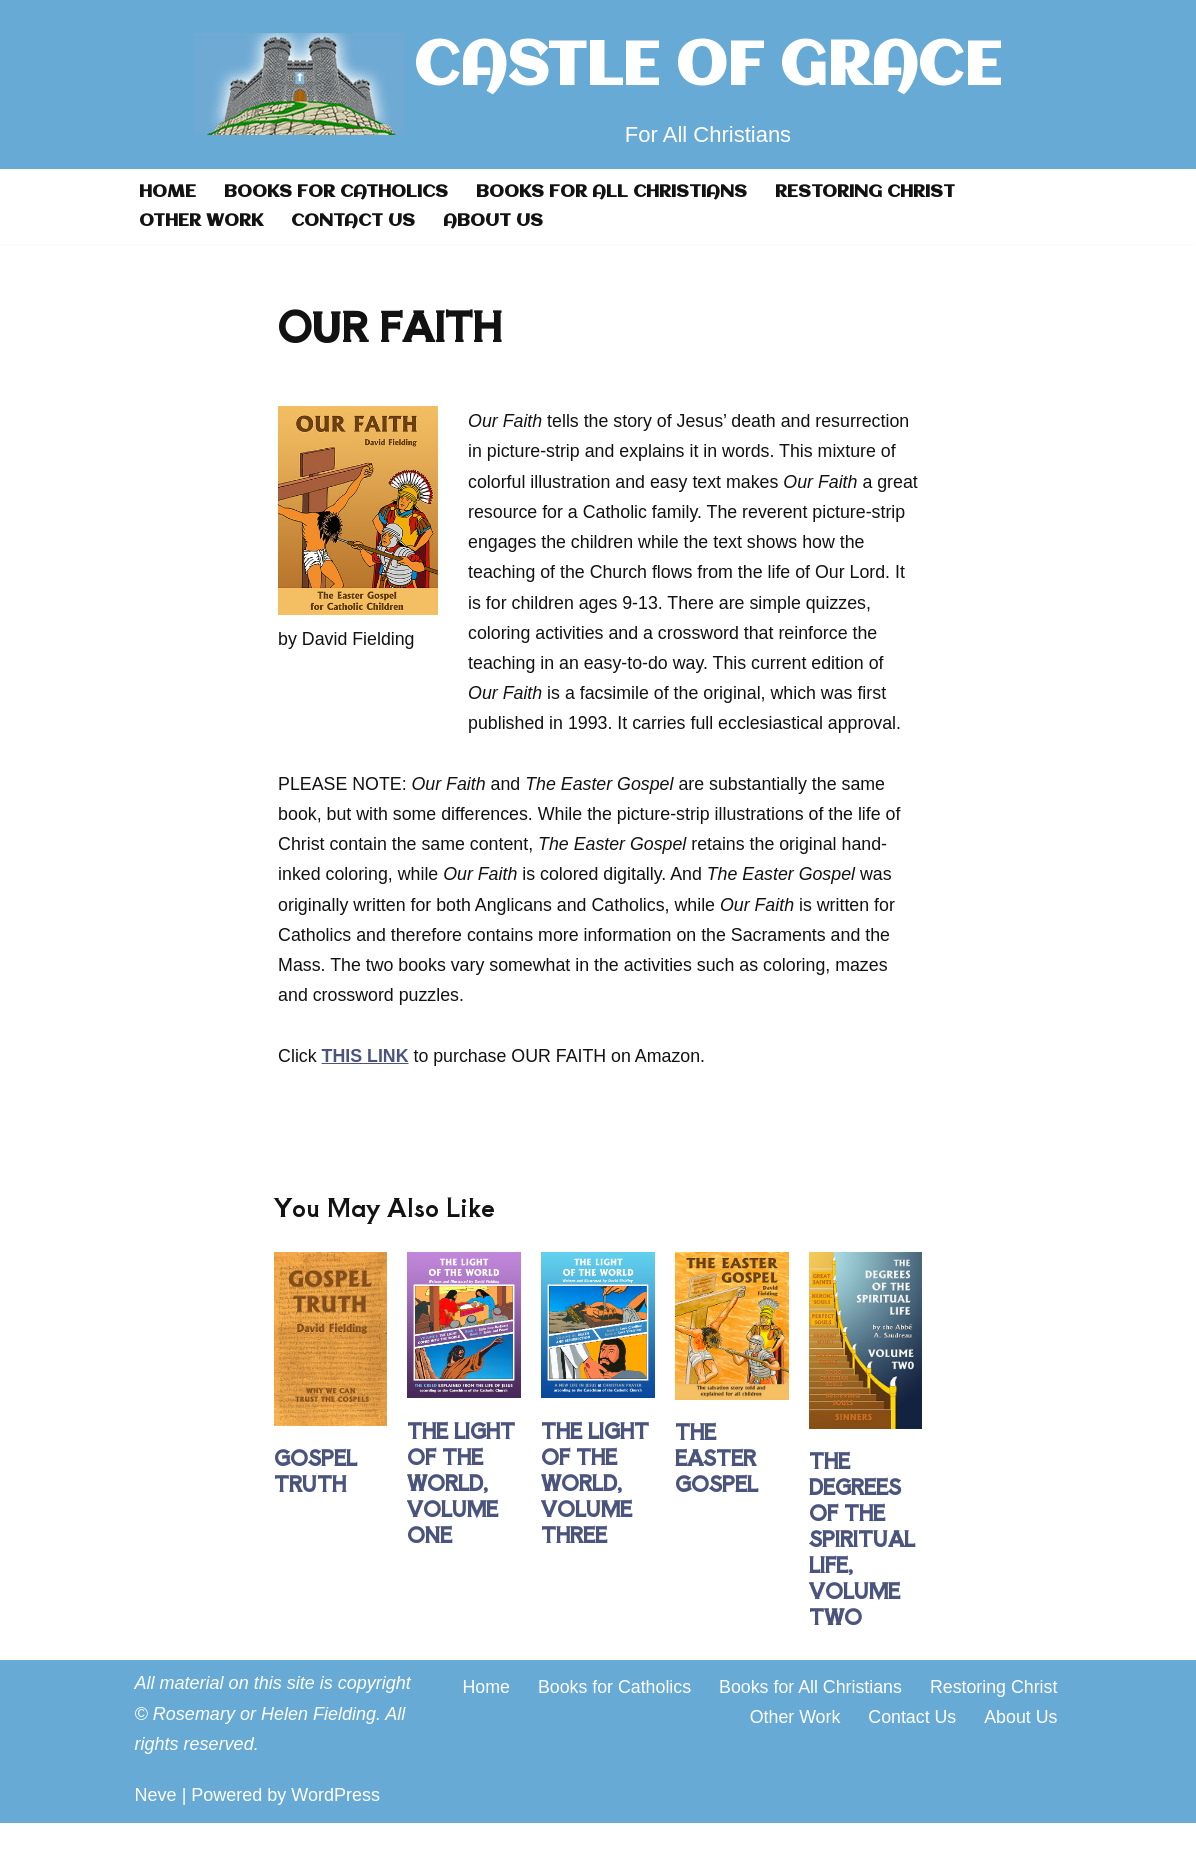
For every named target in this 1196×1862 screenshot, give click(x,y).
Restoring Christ (873, 192)
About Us (496, 221)
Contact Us (355, 221)
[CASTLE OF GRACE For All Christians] (597, 84)
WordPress (335, 1835)
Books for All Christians (618, 192)
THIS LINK (366, 1094)
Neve (156, 1835)
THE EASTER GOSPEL (716, 1497)
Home (168, 192)
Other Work (202, 221)
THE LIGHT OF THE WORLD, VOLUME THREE (595, 1521)
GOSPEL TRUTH (315, 1510)
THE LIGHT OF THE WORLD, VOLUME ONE (461, 1521)
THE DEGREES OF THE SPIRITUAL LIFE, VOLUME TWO (862, 1578)
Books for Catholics (339, 192)
